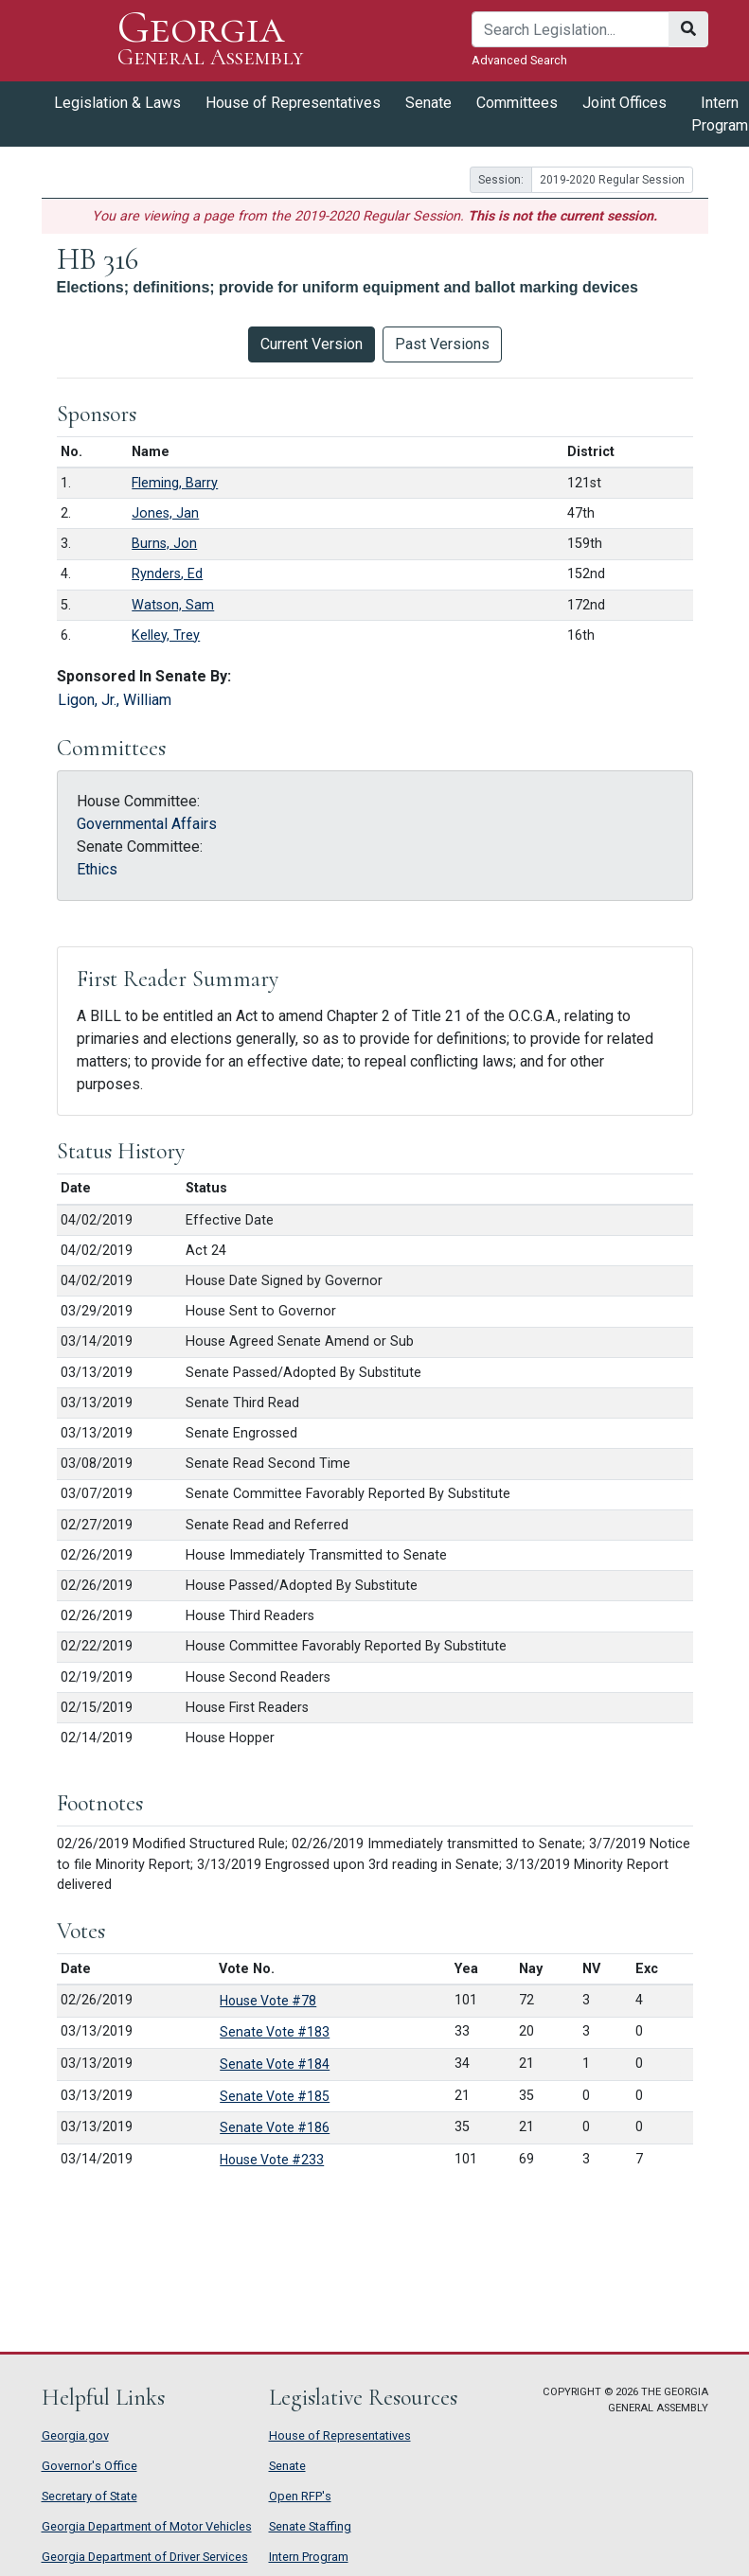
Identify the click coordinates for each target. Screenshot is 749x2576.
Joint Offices (624, 103)
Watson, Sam (173, 605)
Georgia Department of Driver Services (145, 2557)
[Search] (570, 29)
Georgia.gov (75, 2435)
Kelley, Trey (166, 635)
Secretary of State (89, 2496)
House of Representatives (293, 103)
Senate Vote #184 (275, 2064)
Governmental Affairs (147, 824)
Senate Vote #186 (275, 2127)
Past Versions (442, 344)
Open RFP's (300, 2496)
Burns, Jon (164, 544)
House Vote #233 (272, 2159)
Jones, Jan (165, 513)
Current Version (311, 344)
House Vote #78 (268, 2000)
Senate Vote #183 (275, 2031)
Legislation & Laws (117, 103)
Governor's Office (89, 2466)
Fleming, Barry (175, 483)
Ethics (97, 869)
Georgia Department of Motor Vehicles (147, 2526)
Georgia (210, 40)
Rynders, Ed (167, 574)
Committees (517, 103)
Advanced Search (519, 60)
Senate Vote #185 (275, 2096)
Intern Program (308, 2557)
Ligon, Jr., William (114, 700)
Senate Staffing (310, 2526)
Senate (428, 103)
